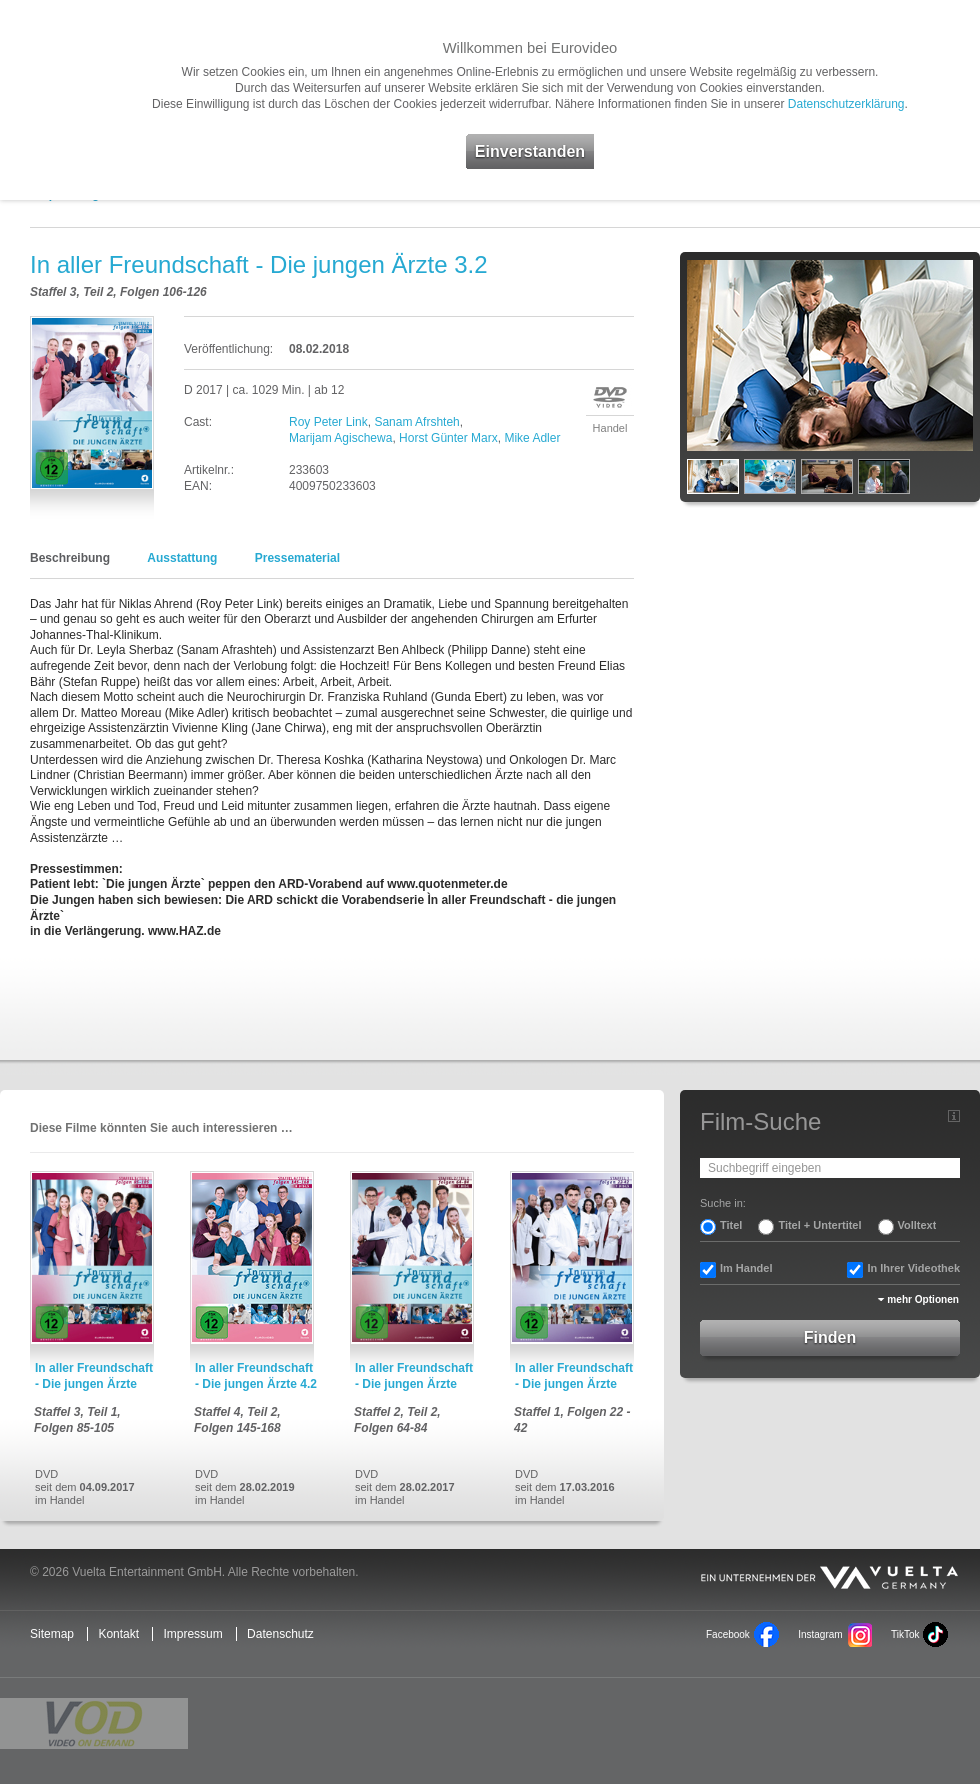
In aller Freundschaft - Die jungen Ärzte (94, 1376)
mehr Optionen (923, 1299)
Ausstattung (182, 558)
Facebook (728, 1634)
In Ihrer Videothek (913, 1268)
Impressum (192, 1634)
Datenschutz (280, 1634)
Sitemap (52, 1634)
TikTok (905, 1634)
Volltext (917, 1225)
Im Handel (746, 1268)
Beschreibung (70, 558)
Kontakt (118, 1634)
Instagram (820, 1634)
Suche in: (723, 1203)
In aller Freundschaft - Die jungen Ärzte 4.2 (256, 1376)
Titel (731, 1225)
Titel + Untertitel (819, 1225)
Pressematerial (297, 558)
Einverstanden (530, 151)
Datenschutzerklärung (846, 104)
